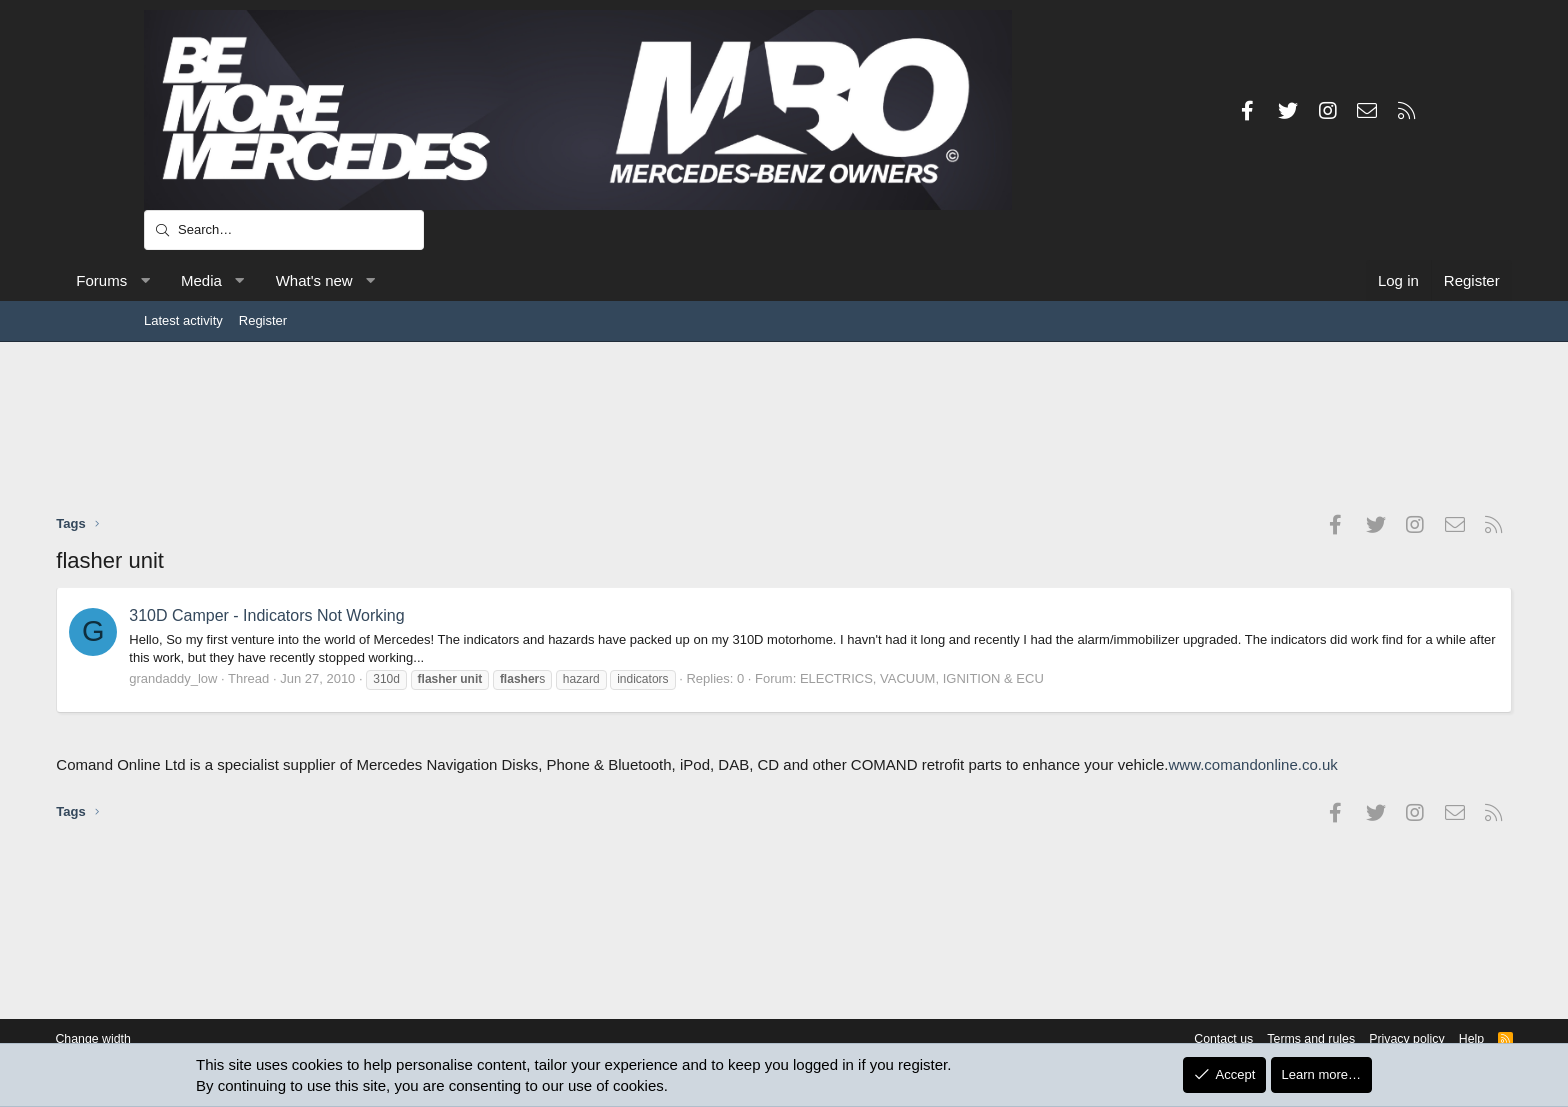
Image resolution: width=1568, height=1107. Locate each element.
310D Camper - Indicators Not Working (354, 615)
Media (289, 280)
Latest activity (183, 320)
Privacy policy (1304, 1039)
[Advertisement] (784, 427)
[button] (232, 280)
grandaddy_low (261, 678)
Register (263, 320)
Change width (193, 1039)
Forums (189, 280)
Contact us (1112, 1039)
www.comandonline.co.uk (279, 785)
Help (1372, 1039)
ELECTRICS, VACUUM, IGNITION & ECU (1010, 678)
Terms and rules (1204, 1039)
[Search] (284, 230)
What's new (401, 280)
